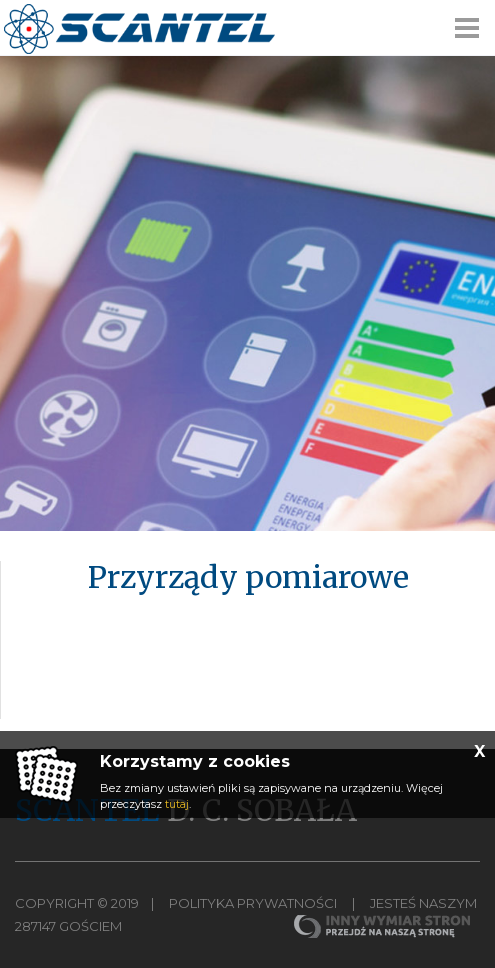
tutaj (177, 804)
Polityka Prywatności (253, 903)
